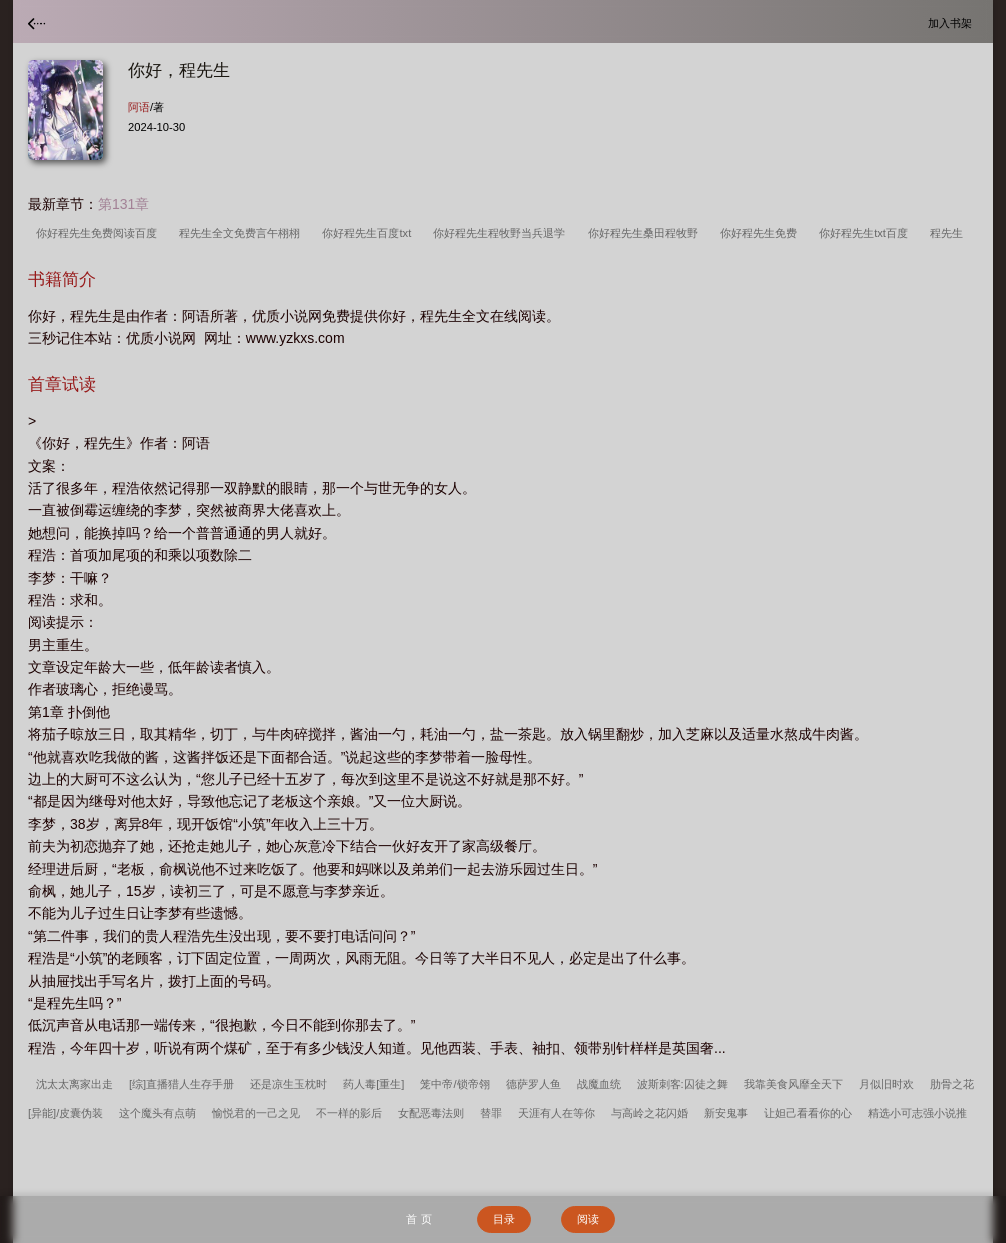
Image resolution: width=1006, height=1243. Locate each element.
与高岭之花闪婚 (649, 1113)
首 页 (418, 1219)
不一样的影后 (349, 1113)
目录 (504, 1219)
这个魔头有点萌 (157, 1113)
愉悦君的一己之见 (256, 1113)
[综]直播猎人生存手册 (181, 1084)
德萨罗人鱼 (533, 1084)
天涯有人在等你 (556, 1113)
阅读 (588, 1219)
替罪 (491, 1113)
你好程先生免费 (761, 233)
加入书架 (953, 22)
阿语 (139, 107)
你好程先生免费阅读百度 (99, 233)
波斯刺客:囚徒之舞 (682, 1084)
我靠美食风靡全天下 (793, 1084)
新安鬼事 (726, 1113)
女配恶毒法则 (431, 1113)
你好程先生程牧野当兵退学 (502, 233)
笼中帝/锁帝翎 (454, 1084)
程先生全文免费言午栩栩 (242, 233)
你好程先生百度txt (369, 233)
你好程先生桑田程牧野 (646, 233)
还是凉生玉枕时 (288, 1084)
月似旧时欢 (886, 1084)
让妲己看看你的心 (808, 1113)
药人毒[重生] (373, 1084)
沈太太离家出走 (74, 1084)
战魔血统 (599, 1084)
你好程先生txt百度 (866, 233)
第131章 (123, 204)
